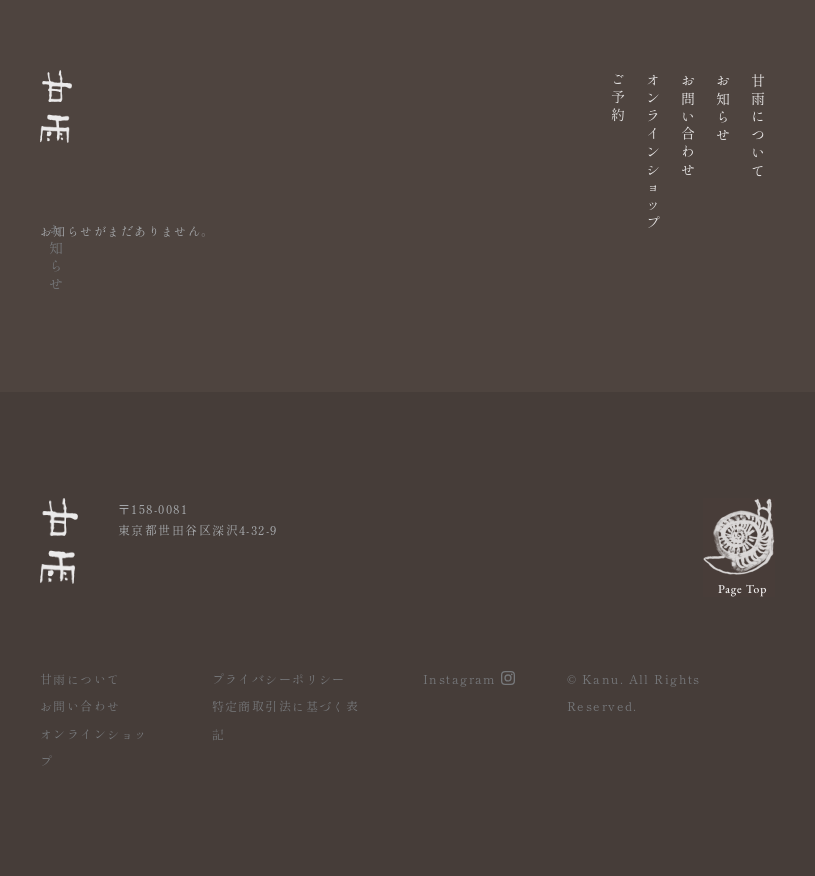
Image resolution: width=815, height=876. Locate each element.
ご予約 (618, 94)
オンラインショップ (653, 148)
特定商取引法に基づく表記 (286, 719)
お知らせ (723, 106)
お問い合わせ (688, 122)
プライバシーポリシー (279, 678)
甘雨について (758, 123)
